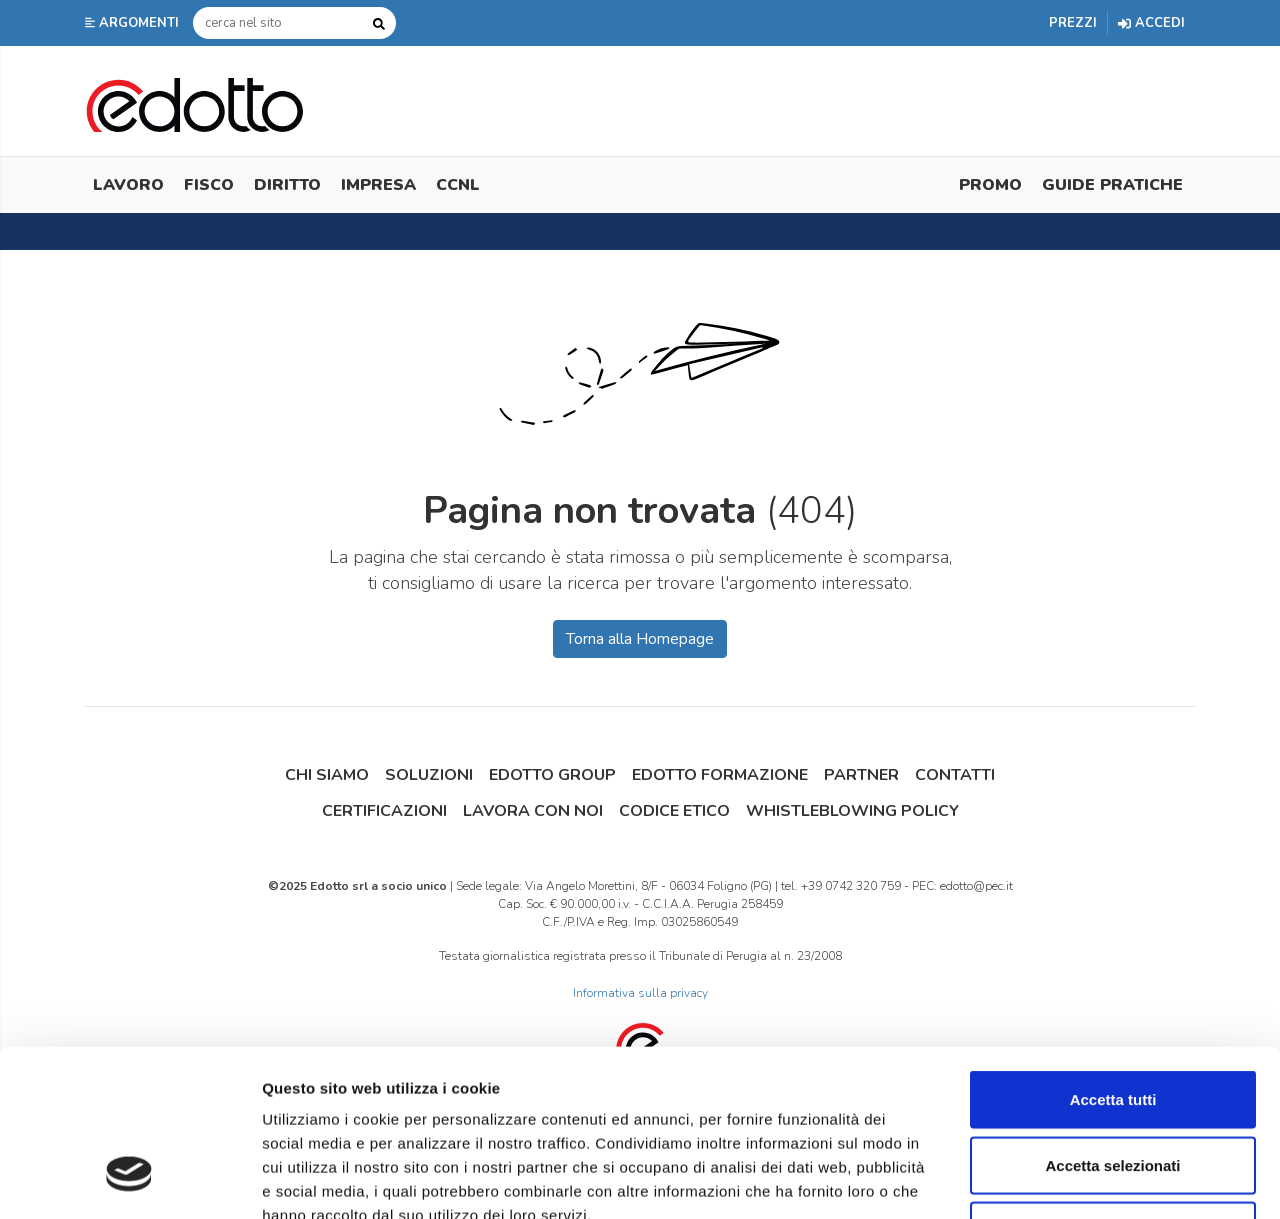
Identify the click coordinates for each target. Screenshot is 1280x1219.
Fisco (209, 185)
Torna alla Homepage (640, 639)
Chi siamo (327, 775)
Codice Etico (674, 811)
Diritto (287, 185)
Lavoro (128, 185)
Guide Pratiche (1112, 185)
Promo (990, 185)
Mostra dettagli (1052, 1179)
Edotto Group (552, 775)
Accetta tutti (1113, 956)
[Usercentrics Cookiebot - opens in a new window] (129, 1180)
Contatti (955, 775)
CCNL (458, 185)
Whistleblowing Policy (852, 811)
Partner (861, 775)
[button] (134, 23)
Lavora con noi (533, 811)
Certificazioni (384, 811)
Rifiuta (1113, 1087)
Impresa (378, 185)
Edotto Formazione (720, 775)
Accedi (1151, 23)
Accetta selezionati (1112, 1022)
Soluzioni (429, 775)
